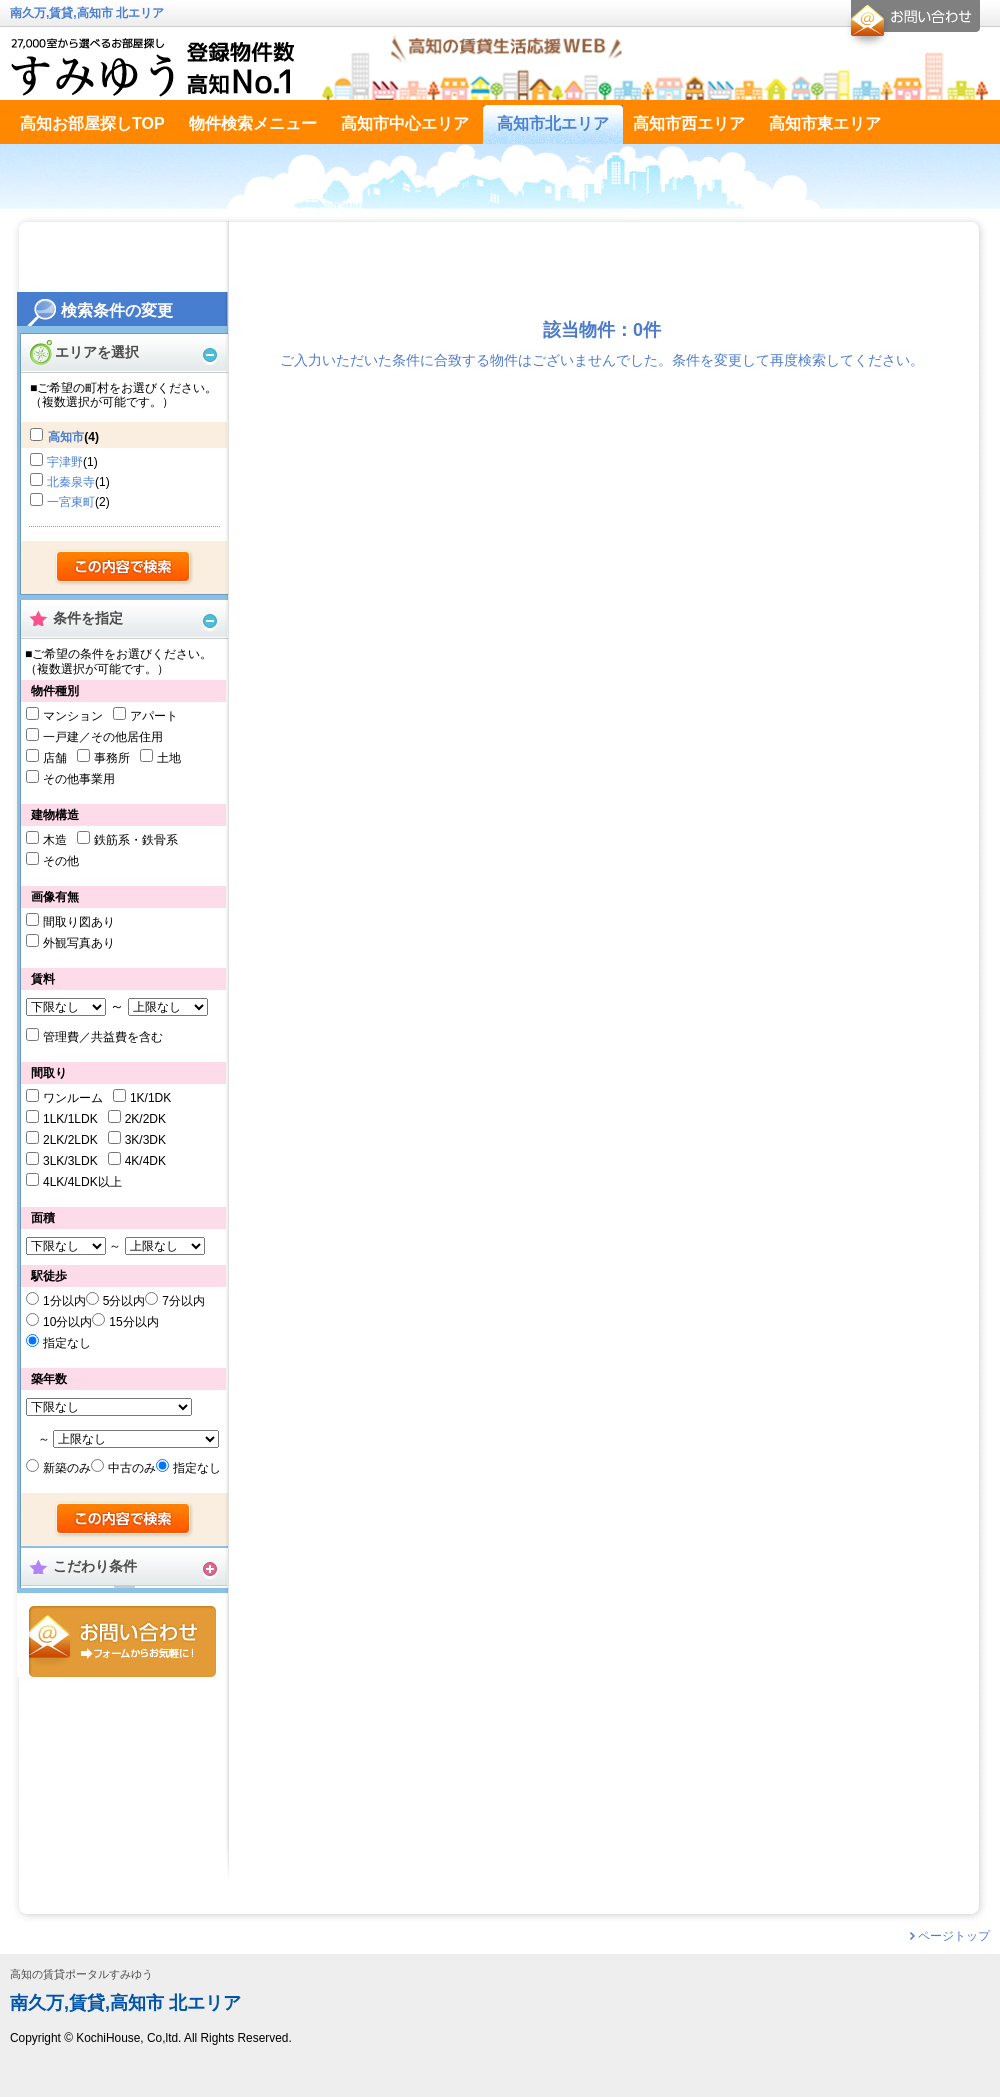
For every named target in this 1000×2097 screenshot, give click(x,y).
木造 (55, 840)
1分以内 (64, 1301)
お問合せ (122, 1641)
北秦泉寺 (71, 482)
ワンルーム (73, 1098)
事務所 (112, 758)
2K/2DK (145, 1119)
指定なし (67, 1343)
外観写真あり (79, 943)
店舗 (55, 758)
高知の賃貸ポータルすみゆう (81, 1974)
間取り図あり (79, 922)
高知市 (66, 437)
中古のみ (132, 1468)
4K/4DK (145, 1161)
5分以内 (124, 1301)
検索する (124, 568)
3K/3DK (145, 1140)
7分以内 (183, 1301)
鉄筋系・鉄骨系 (136, 840)
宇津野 (65, 462)
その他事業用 (79, 779)
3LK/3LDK (70, 1161)
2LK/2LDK (70, 1140)
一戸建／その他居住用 (103, 737)
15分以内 (133, 1322)
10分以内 (67, 1322)
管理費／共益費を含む (103, 1037)
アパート (154, 716)
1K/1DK (150, 1098)
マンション (73, 716)
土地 (169, 758)
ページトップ (954, 1936)
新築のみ (67, 1468)
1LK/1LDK (70, 1119)
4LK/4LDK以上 (82, 1182)
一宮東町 (71, 502)
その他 (61, 861)
